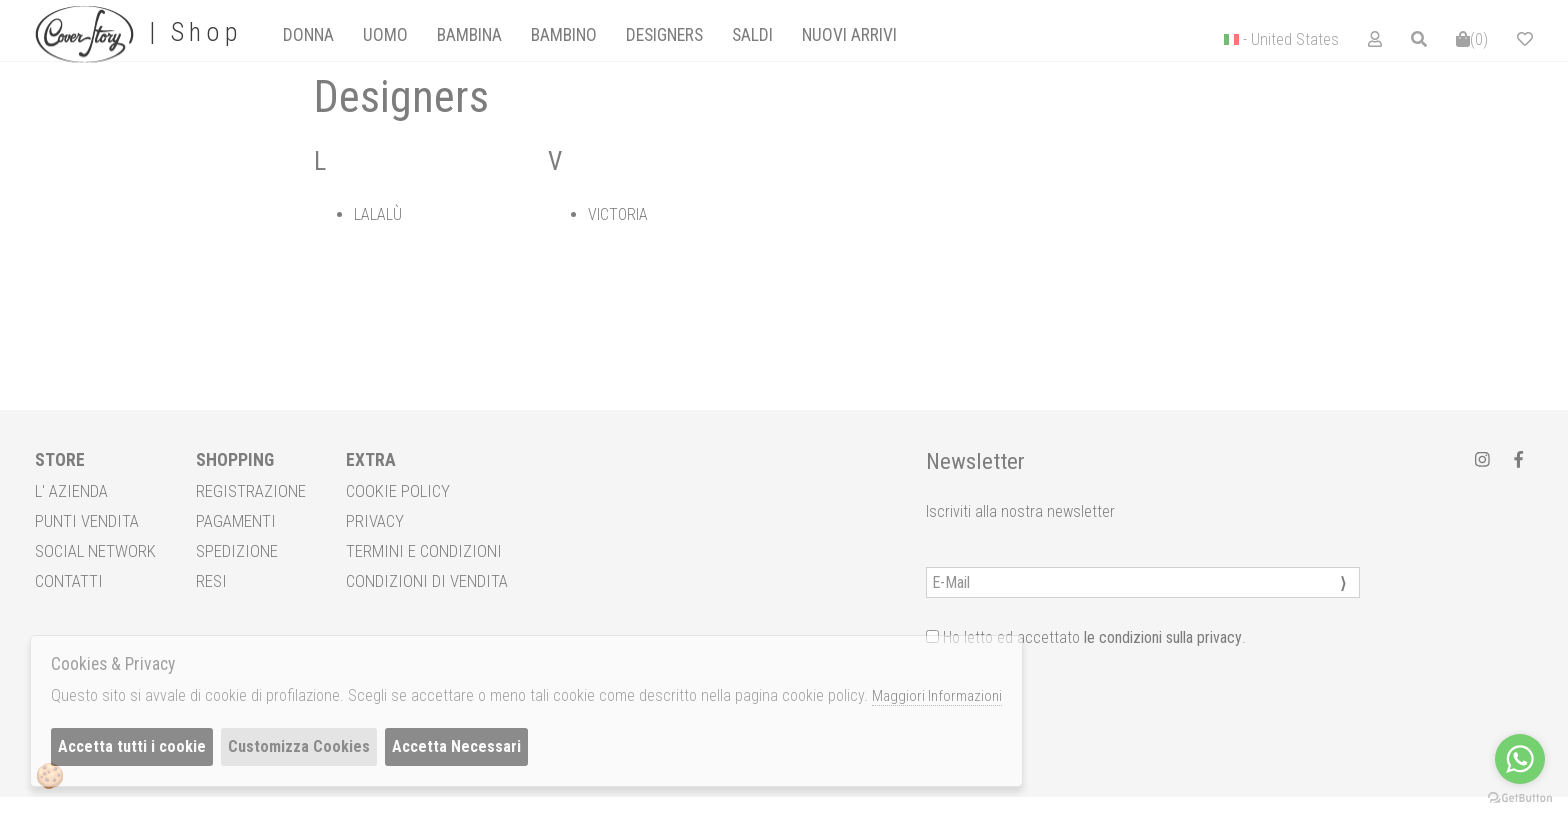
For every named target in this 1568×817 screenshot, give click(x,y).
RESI (211, 581)
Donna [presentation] (308, 35)
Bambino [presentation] (564, 35)
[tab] (308, 35)
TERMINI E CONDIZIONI (424, 551)
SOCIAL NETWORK (95, 551)
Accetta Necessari (456, 746)
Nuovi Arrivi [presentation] (849, 35)
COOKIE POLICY (398, 491)
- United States (1291, 39)
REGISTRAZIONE (251, 491)
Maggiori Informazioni (937, 696)
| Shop (138, 33)
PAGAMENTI (236, 521)
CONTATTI (69, 581)
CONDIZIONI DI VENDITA (427, 581)
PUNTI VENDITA (87, 521)
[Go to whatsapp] (1520, 759)
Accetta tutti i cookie (132, 746)
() (1472, 39)
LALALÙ (378, 214)
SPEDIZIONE (237, 551)
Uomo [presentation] (385, 35)
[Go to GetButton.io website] (1520, 797)
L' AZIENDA (71, 491)
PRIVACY (375, 521)
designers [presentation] (664, 35)
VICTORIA (618, 214)
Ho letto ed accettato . (1086, 637)
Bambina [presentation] (469, 35)
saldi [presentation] (752, 35)
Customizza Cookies (299, 746)
